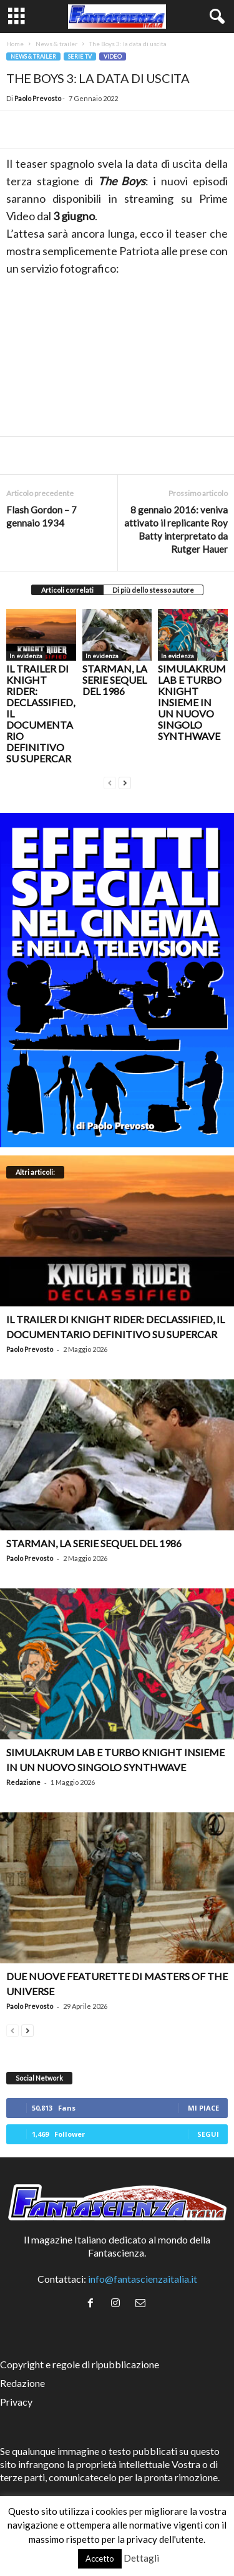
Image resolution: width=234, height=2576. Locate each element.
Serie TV (80, 56)
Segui (208, 2134)
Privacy (16, 2402)
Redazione (23, 1782)
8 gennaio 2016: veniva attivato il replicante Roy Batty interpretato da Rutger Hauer (176, 529)
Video (113, 56)
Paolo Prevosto (37, 98)
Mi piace (203, 2107)
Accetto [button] (99, 2559)
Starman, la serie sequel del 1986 (114, 680)
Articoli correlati (67, 590)
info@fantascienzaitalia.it (142, 2279)
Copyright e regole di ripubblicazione (79, 2364)
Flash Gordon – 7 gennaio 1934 (41, 516)
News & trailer (56, 43)
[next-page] (125, 781)
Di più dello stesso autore (153, 590)
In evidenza (25, 655)
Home (15, 43)
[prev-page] (110, 781)
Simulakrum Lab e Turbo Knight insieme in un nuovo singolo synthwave (192, 702)
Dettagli (141, 2558)
